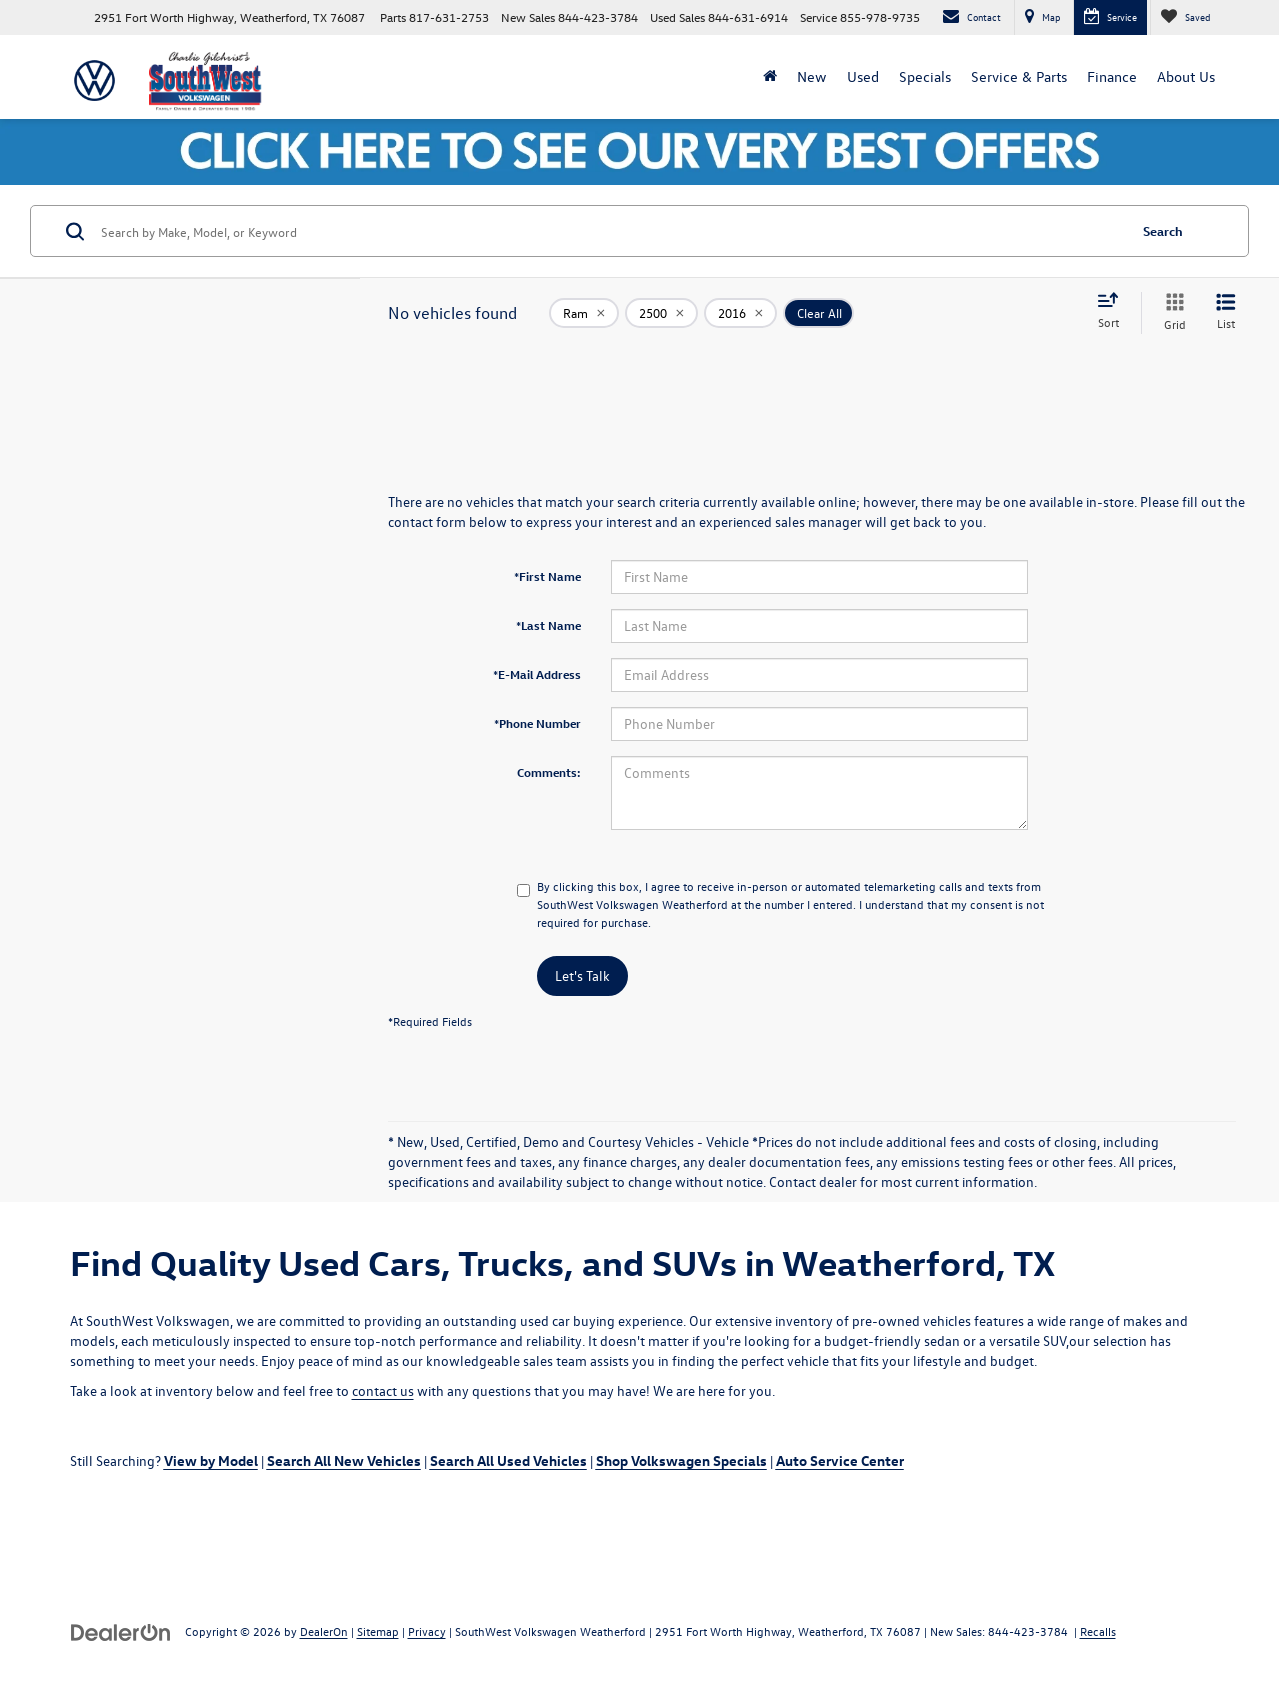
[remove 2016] (740, 313)
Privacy (427, 1631)
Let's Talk (582, 975)
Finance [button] (1112, 76)
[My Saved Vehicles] (1185, 17)
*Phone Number (537, 723)
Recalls (1098, 1631)
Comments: (549, 772)
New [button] (812, 76)
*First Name (547, 576)
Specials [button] (925, 76)
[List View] (1226, 312)
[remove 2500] (661, 313)
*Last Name (548, 625)
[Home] (770, 77)
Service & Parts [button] (1019, 76)
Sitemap (378, 1631)
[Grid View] (1171, 312)
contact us (383, 1390)
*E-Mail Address (537, 674)
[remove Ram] (584, 313)
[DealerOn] (121, 1630)
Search (1163, 230)
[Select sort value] (1114, 312)
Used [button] (863, 76)
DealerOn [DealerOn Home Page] (324, 1631)
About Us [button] (1186, 76)
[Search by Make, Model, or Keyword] (611, 231)
